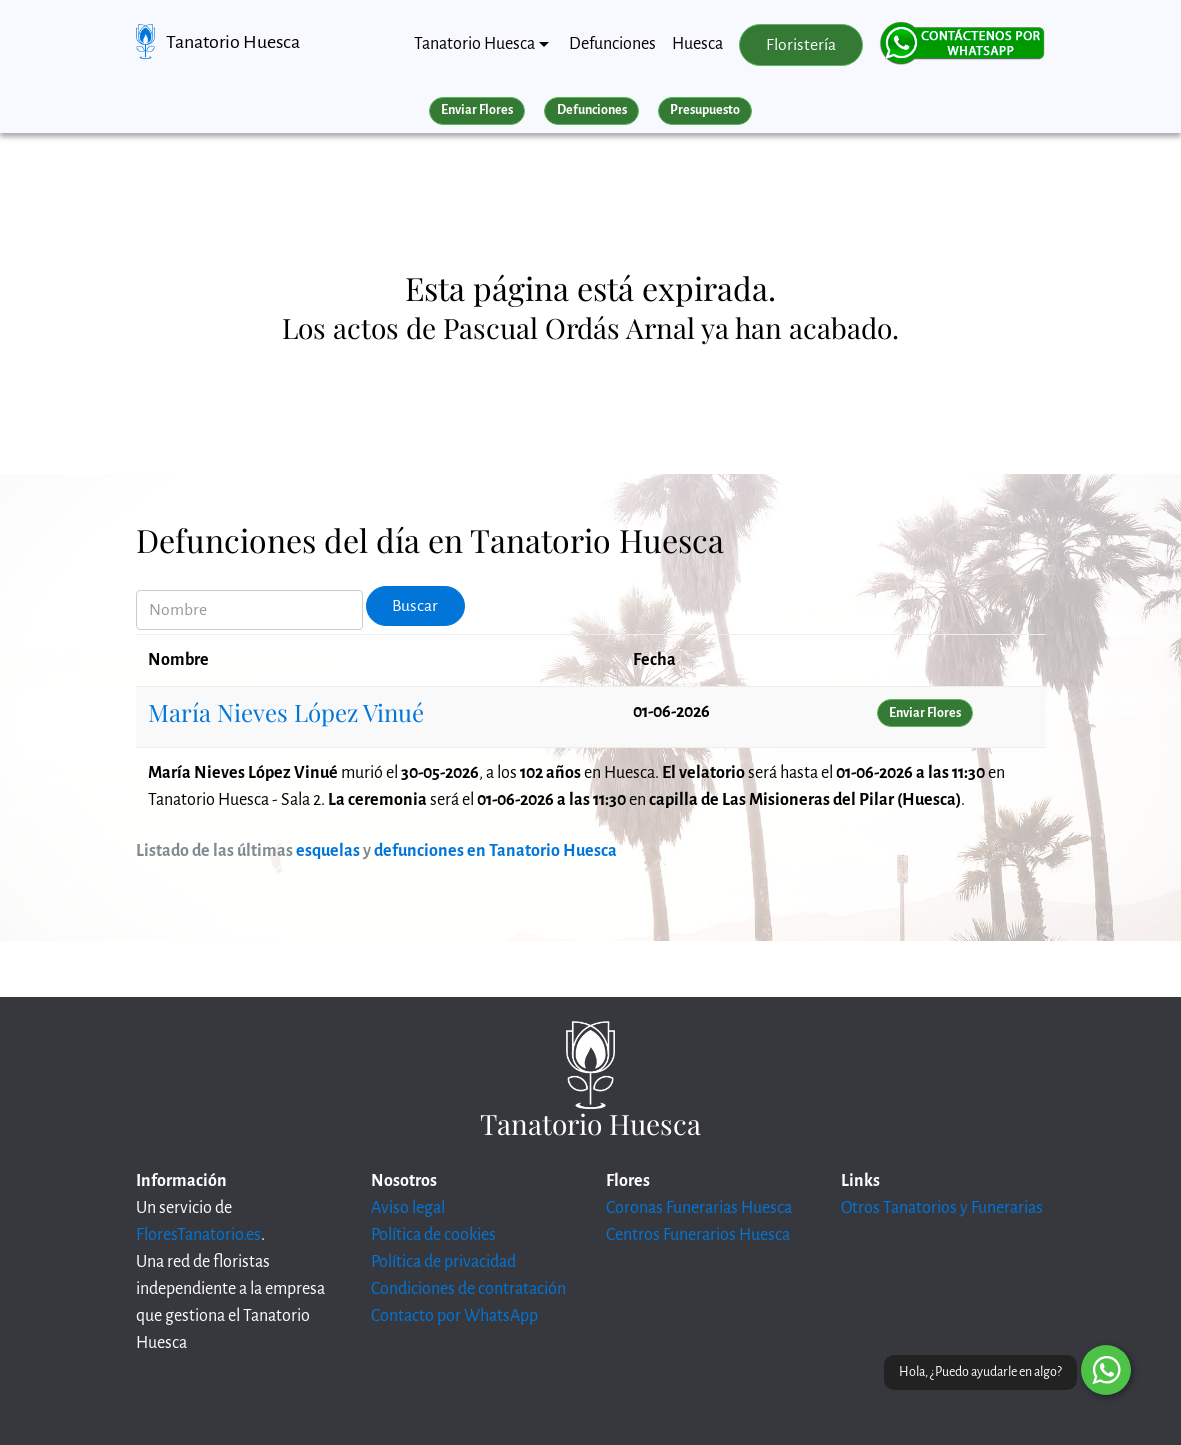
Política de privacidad (443, 1262)
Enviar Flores (477, 110)
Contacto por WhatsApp (454, 1316)
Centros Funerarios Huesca (698, 1235)
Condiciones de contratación (468, 1289)
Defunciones (612, 44)
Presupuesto (705, 110)
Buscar (415, 606)
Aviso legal (408, 1208)
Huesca (697, 44)
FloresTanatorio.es (198, 1235)
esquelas (328, 851)
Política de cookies (433, 1235)
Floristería (801, 45)
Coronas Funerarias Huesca (699, 1208)
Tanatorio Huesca (233, 42)
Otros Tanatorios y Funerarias (942, 1208)
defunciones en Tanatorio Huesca (495, 851)
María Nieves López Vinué (286, 712)
